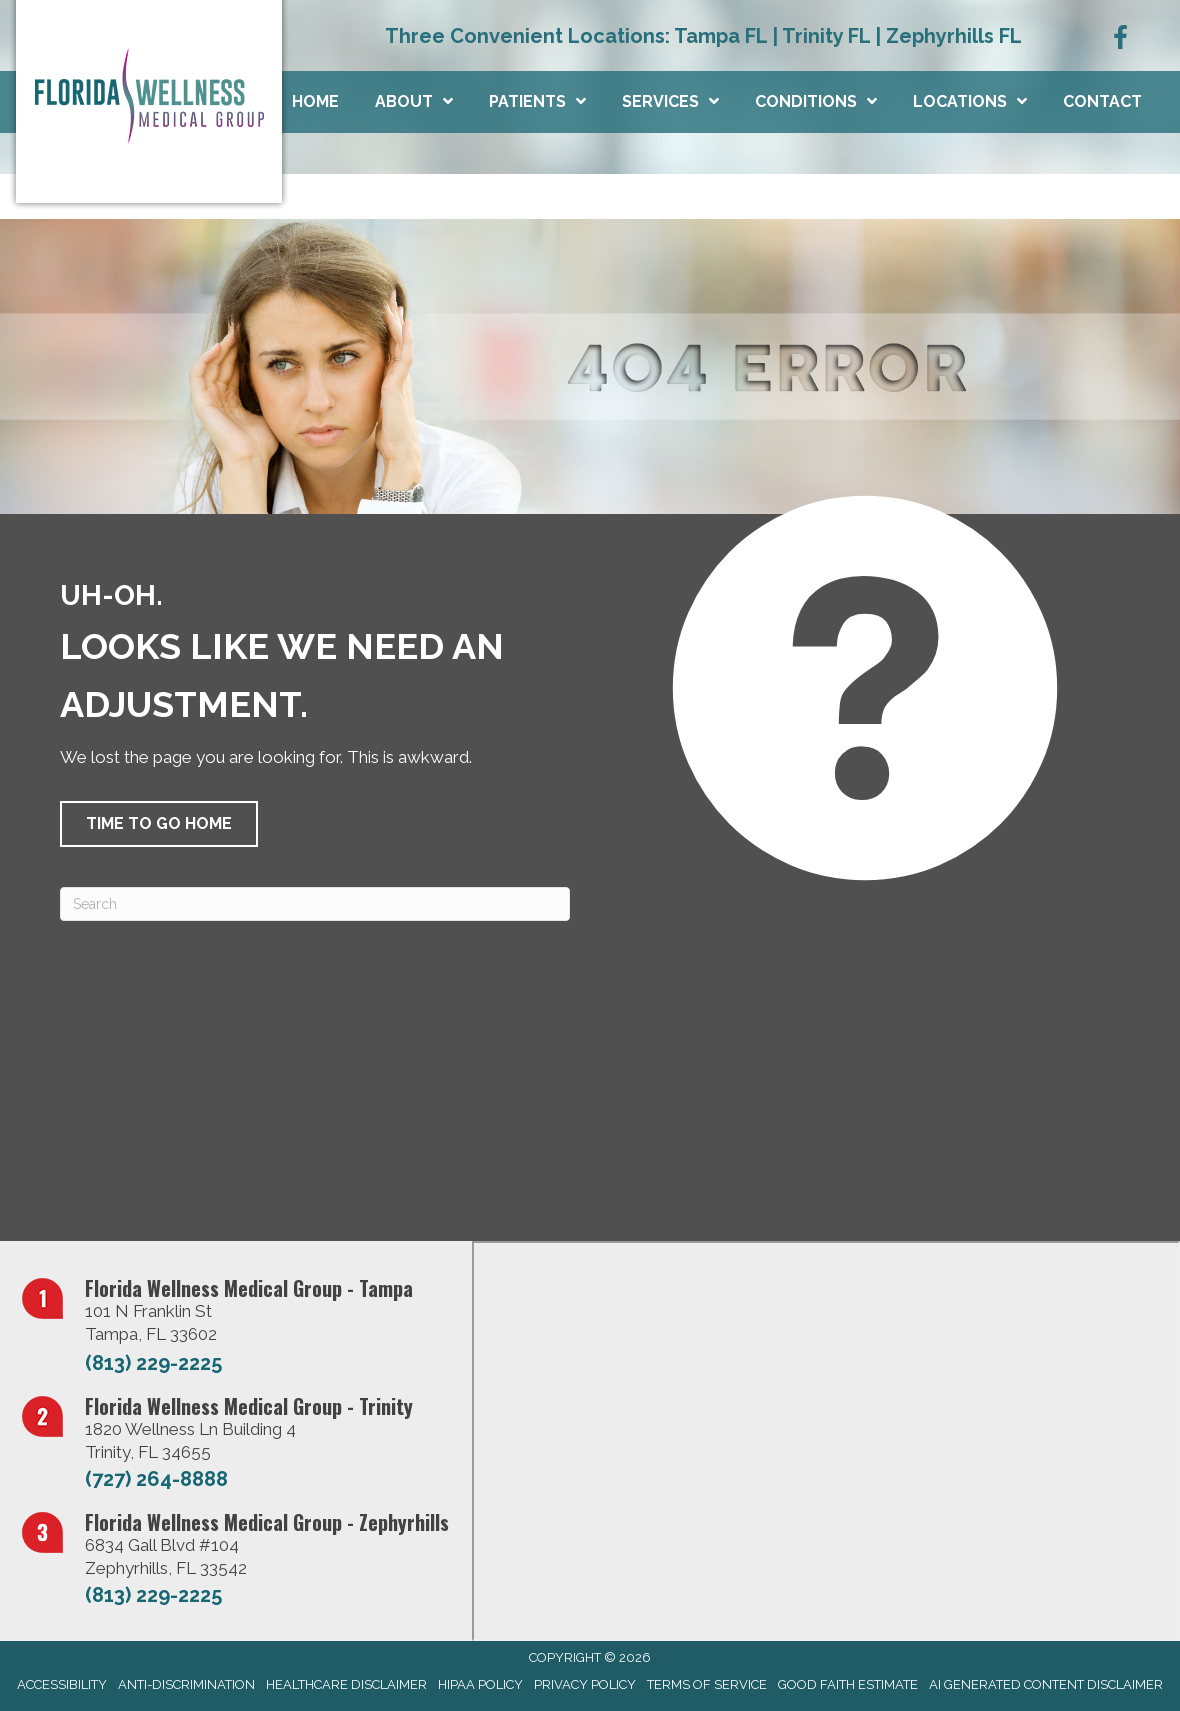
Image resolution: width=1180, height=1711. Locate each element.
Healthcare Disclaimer (346, 1684)
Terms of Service (707, 1684)
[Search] (315, 904)
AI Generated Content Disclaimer (1046, 1684)
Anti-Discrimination (186, 1684)
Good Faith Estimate (848, 1684)
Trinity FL (826, 36)
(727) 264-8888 (156, 1479)
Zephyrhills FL (954, 36)
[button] (159, 824)
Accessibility (62, 1684)
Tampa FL (720, 36)
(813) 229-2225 (153, 1363)
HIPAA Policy (480, 1684)
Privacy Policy (585, 1684)
